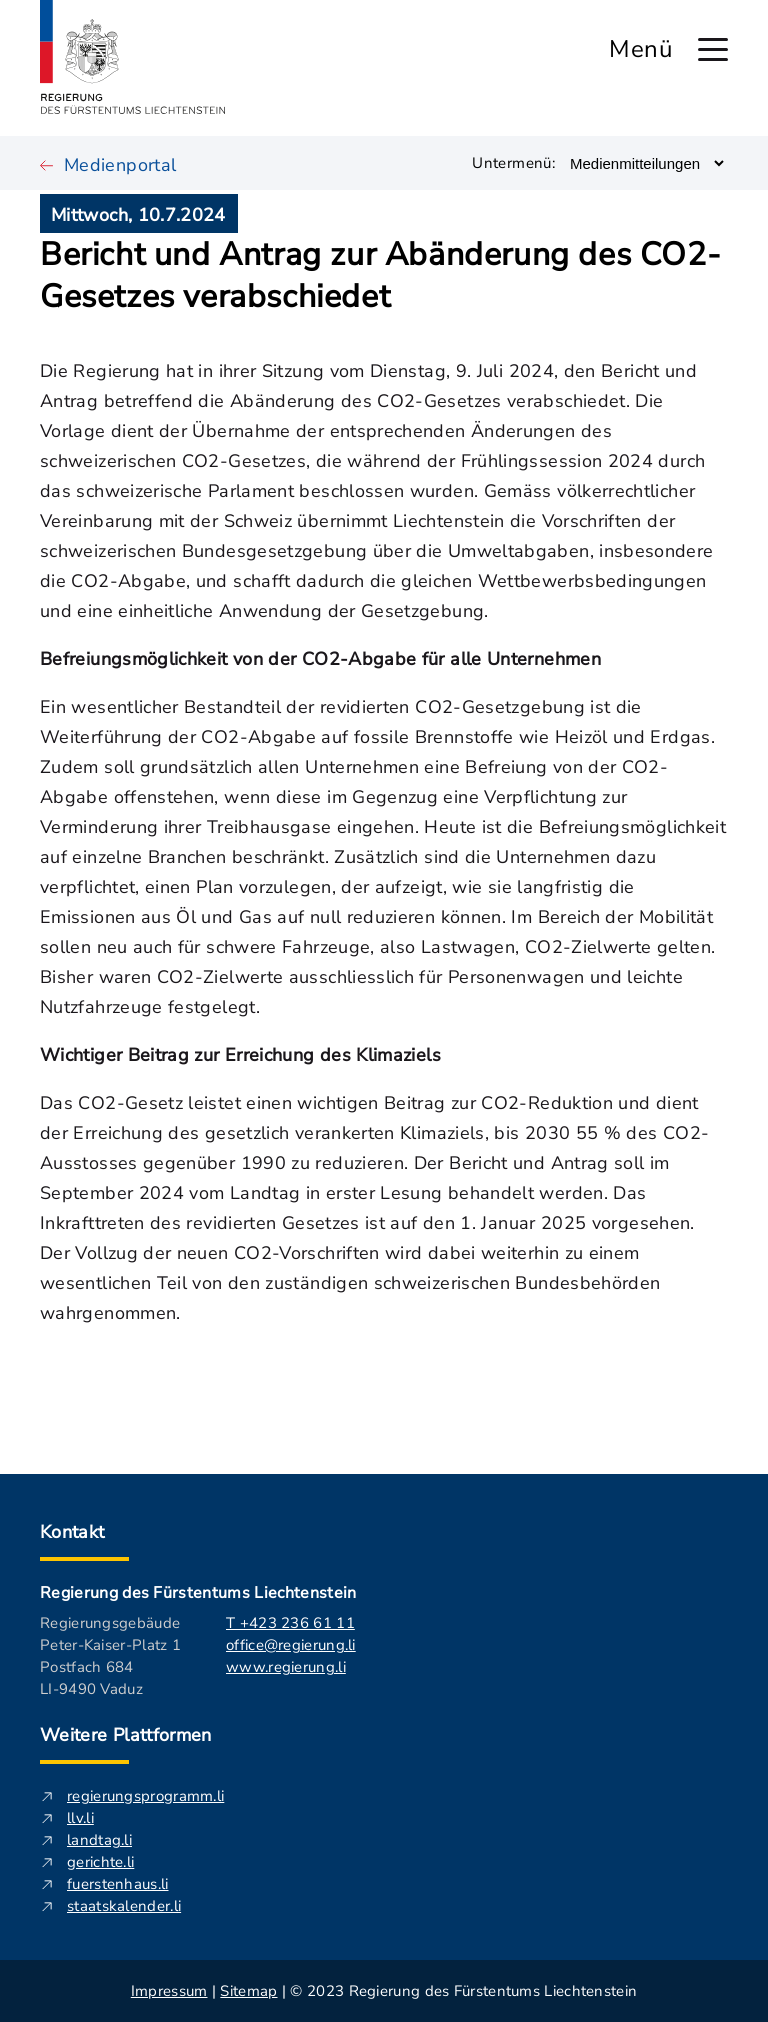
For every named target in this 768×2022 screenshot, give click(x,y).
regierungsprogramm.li (145, 1796)
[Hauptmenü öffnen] (713, 49)
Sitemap (248, 1991)
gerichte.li (100, 1862)
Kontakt (72, 1532)
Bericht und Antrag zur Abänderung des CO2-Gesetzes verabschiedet (380, 276)
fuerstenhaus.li (118, 1884)
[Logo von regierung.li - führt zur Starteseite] (133, 57)
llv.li (80, 1818)
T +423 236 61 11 (290, 1623)
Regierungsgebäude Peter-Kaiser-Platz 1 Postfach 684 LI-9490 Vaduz (110, 1656)
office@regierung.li (291, 1645)
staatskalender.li (124, 1906)
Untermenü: (513, 163)
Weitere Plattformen (126, 1735)
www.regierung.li (286, 1667)
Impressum (169, 1991)
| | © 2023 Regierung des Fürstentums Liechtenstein (384, 1991)
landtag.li (99, 1840)
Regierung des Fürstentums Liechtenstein (198, 1593)
